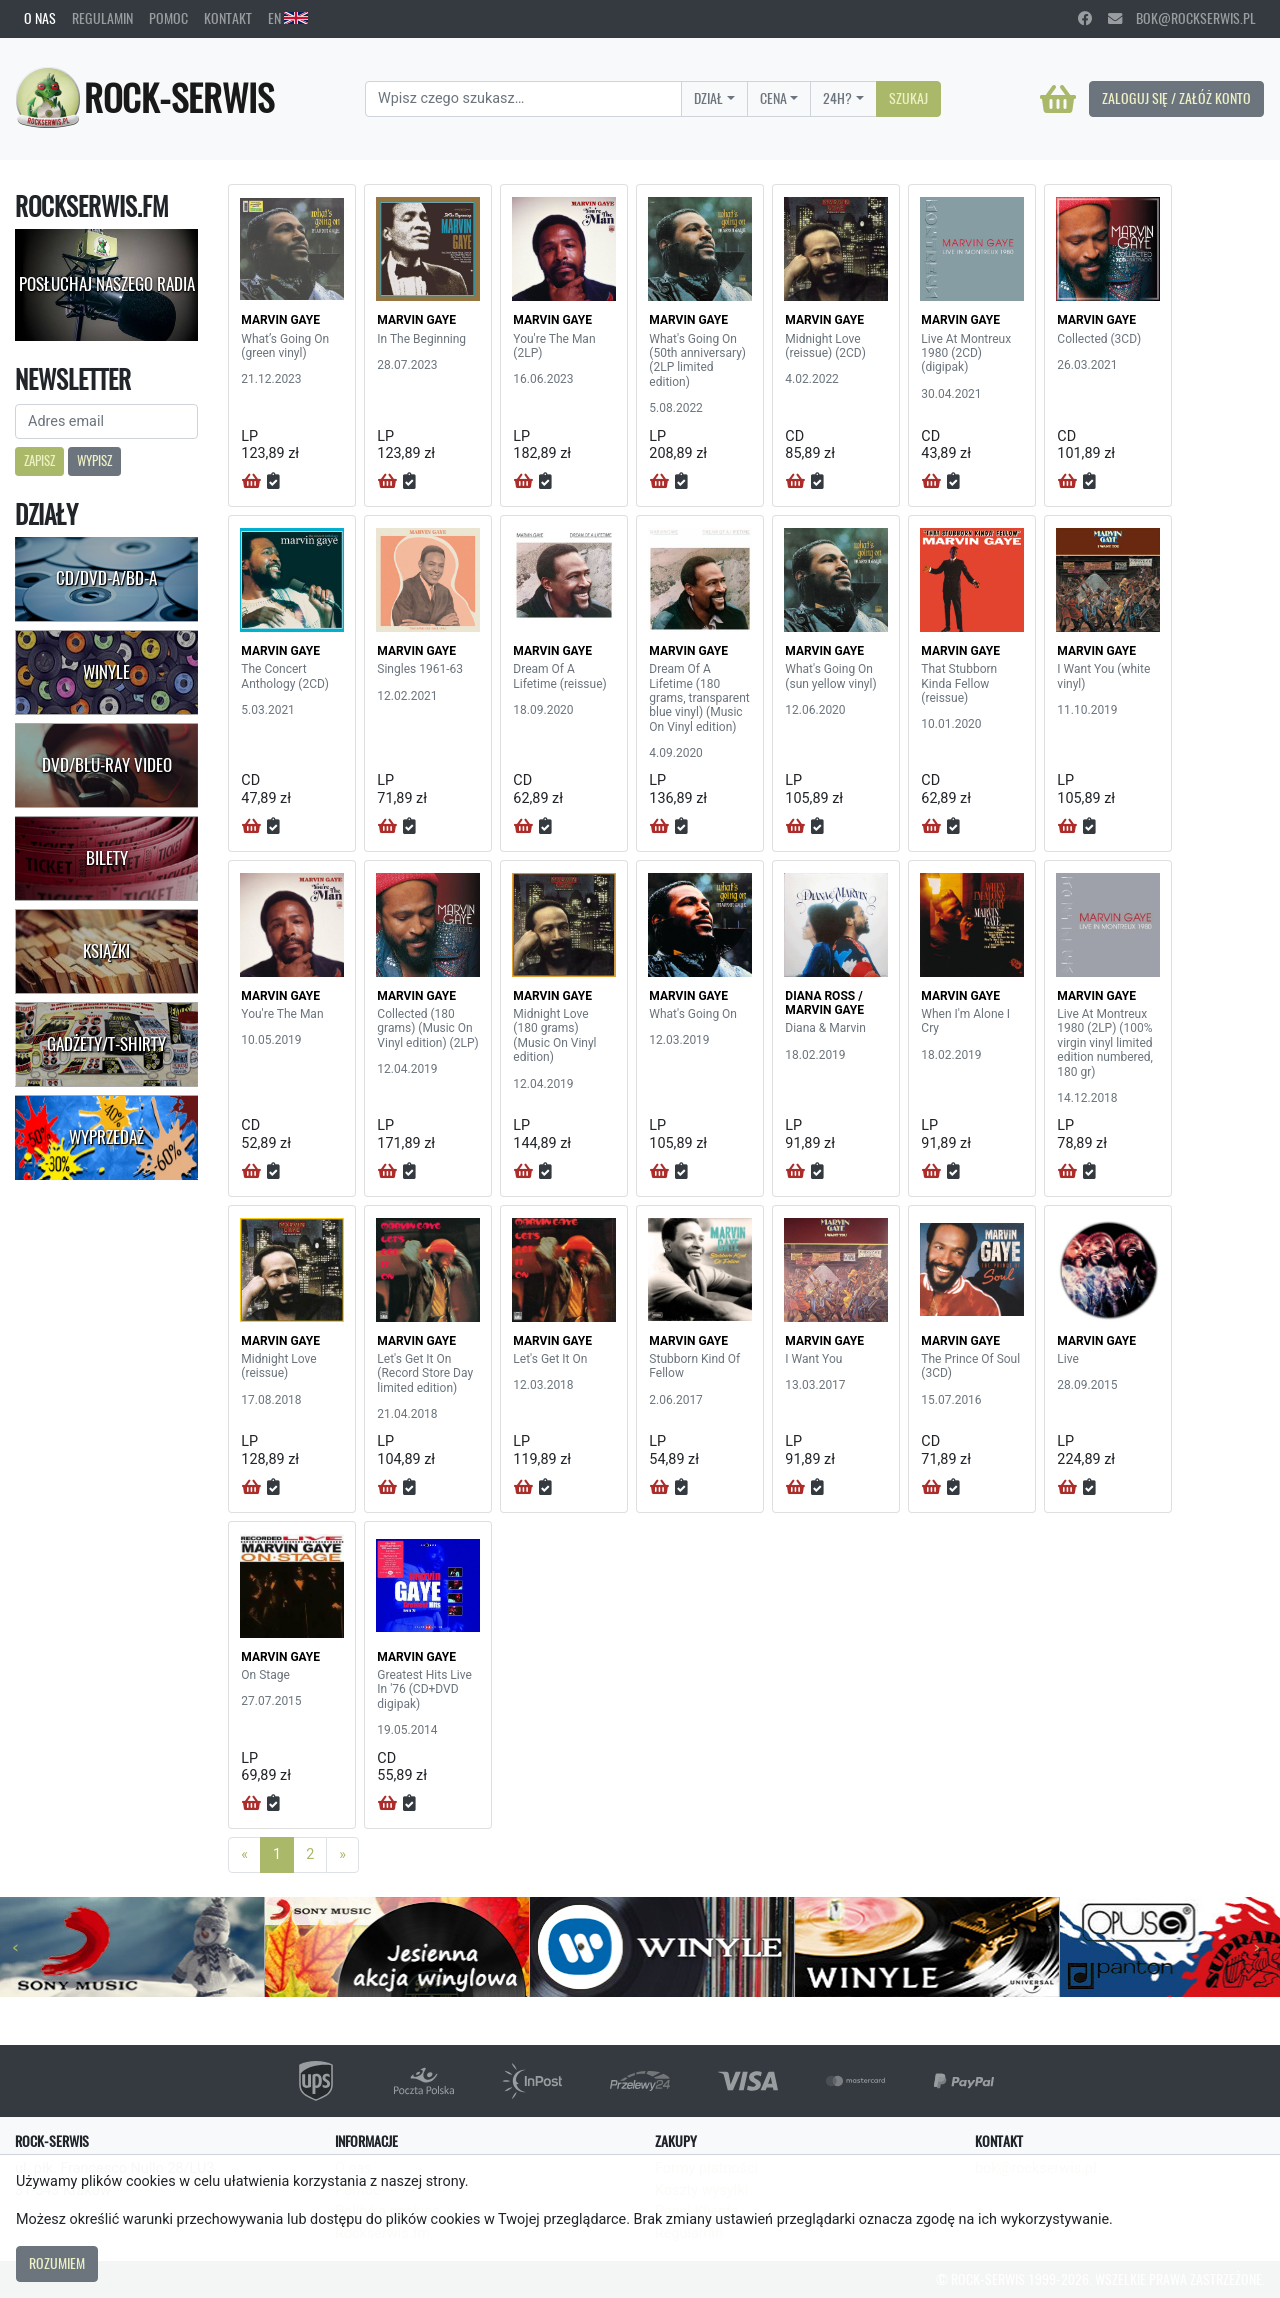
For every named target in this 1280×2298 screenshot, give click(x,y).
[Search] (523, 99)
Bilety (107, 858)
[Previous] (244, 1855)
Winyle (106, 672)
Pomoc (168, 18)
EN (288, 18)
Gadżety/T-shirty (106, 1044)
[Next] (342, 1855)
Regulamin (102, 18)
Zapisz (39, 460)
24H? (837, 98)
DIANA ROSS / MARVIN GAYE (824, 1003)
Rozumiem (57, 2263)
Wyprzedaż (106, 1137)
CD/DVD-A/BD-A (106, 578)
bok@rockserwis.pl (1182, 18)
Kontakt (228, 18)
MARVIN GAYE (280, 320)
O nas (40, 18)
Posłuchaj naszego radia (107, 284)
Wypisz (94, 460)
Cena (773, 98)
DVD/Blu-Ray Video (107, 765)
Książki (106, 951)
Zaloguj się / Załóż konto (1176, 98)
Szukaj (908, 98)
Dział (708, 98)
